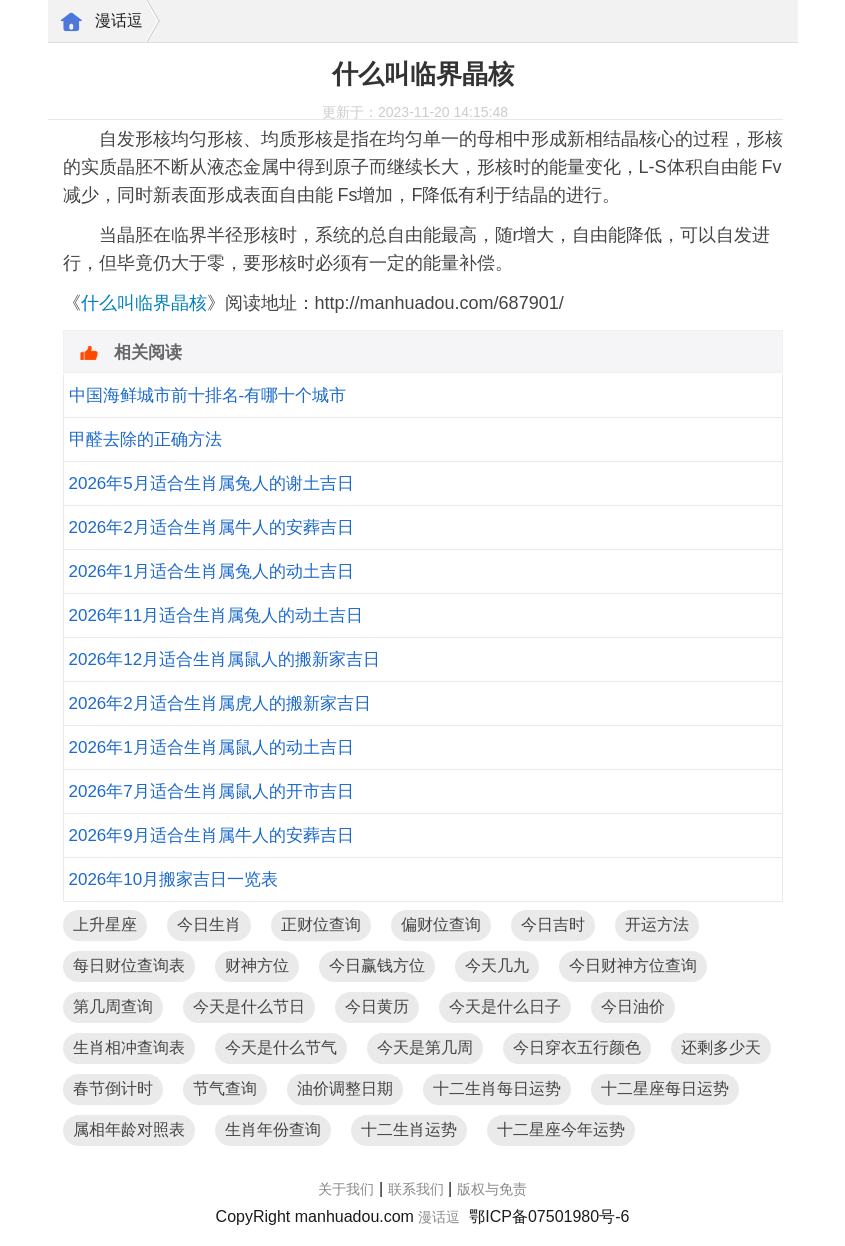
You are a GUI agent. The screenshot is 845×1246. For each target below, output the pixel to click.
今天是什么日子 (505, 1006)
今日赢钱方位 (377, 965)
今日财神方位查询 (633, 965)
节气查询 (225, 1088)
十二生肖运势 (409, 1129)
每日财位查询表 (129, 965)
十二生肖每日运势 (497, 1088)
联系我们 (416, 1189)
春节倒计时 (113, 1088)
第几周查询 (113, 1006)
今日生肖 (209, 924)
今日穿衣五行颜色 (577, 1047)
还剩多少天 (721, 1047)
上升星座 (105, 924)
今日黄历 (377, 1006)
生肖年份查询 (273, 1129)
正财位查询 (321, 924)
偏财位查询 (441, 924)
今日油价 (633, 1006)
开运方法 (657, 924)
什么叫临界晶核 (144, 303)
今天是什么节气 (281, 1047)
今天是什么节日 (249, 1006)
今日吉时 (553, 924)
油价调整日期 (345, 1088)
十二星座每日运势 (665, 1088)
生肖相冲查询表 (129, 1047)
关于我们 (346, 1189)
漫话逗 (119, 20)
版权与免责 (492, 1189)
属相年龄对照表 (129, 1129)
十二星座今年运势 (561, 1129)
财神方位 (257, 965)
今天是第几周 (425, 1047)
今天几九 (497, 965)
